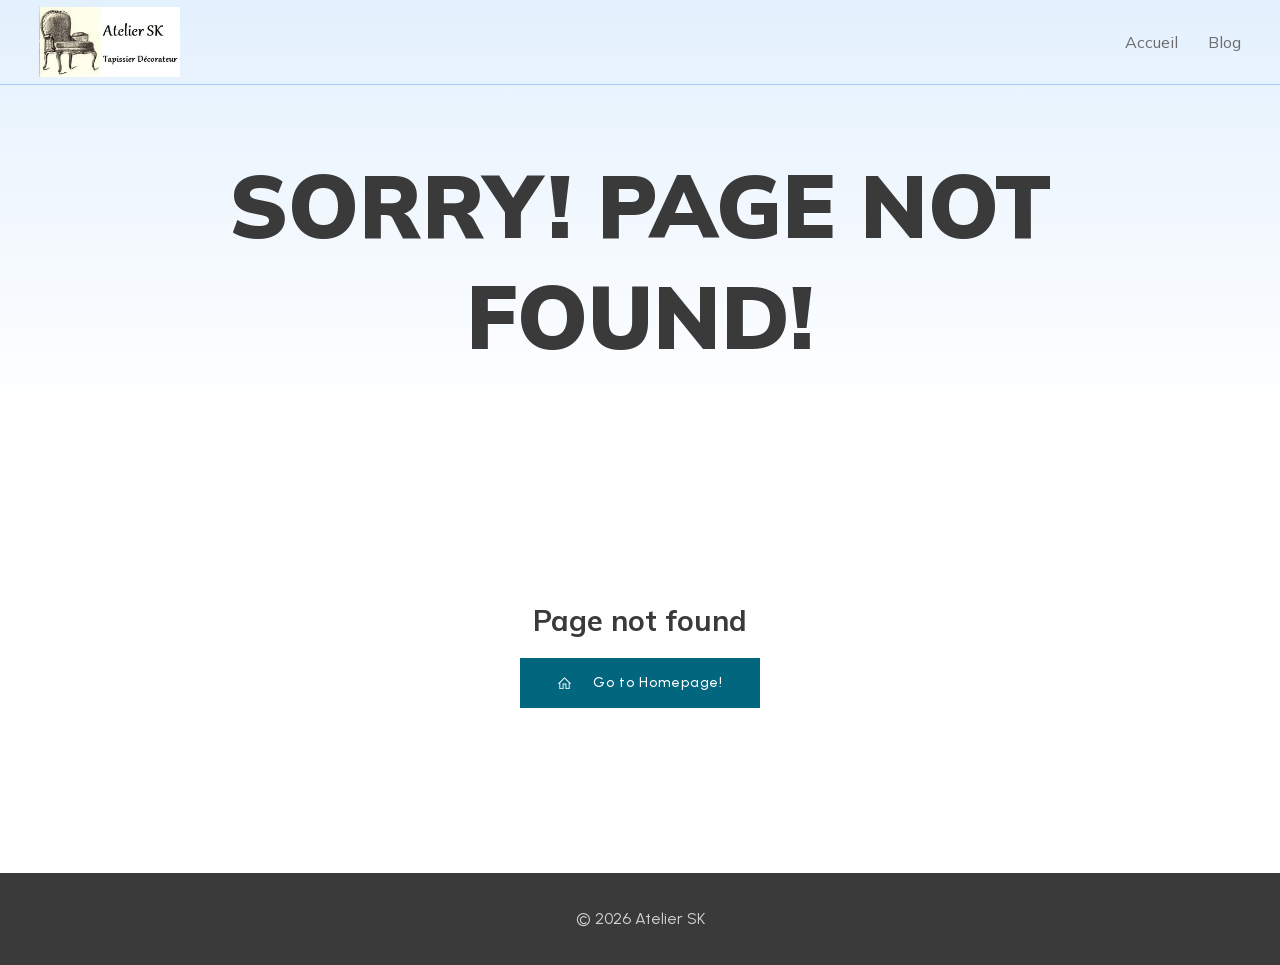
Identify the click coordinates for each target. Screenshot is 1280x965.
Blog (1224, 42)
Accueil (1151, 42)
